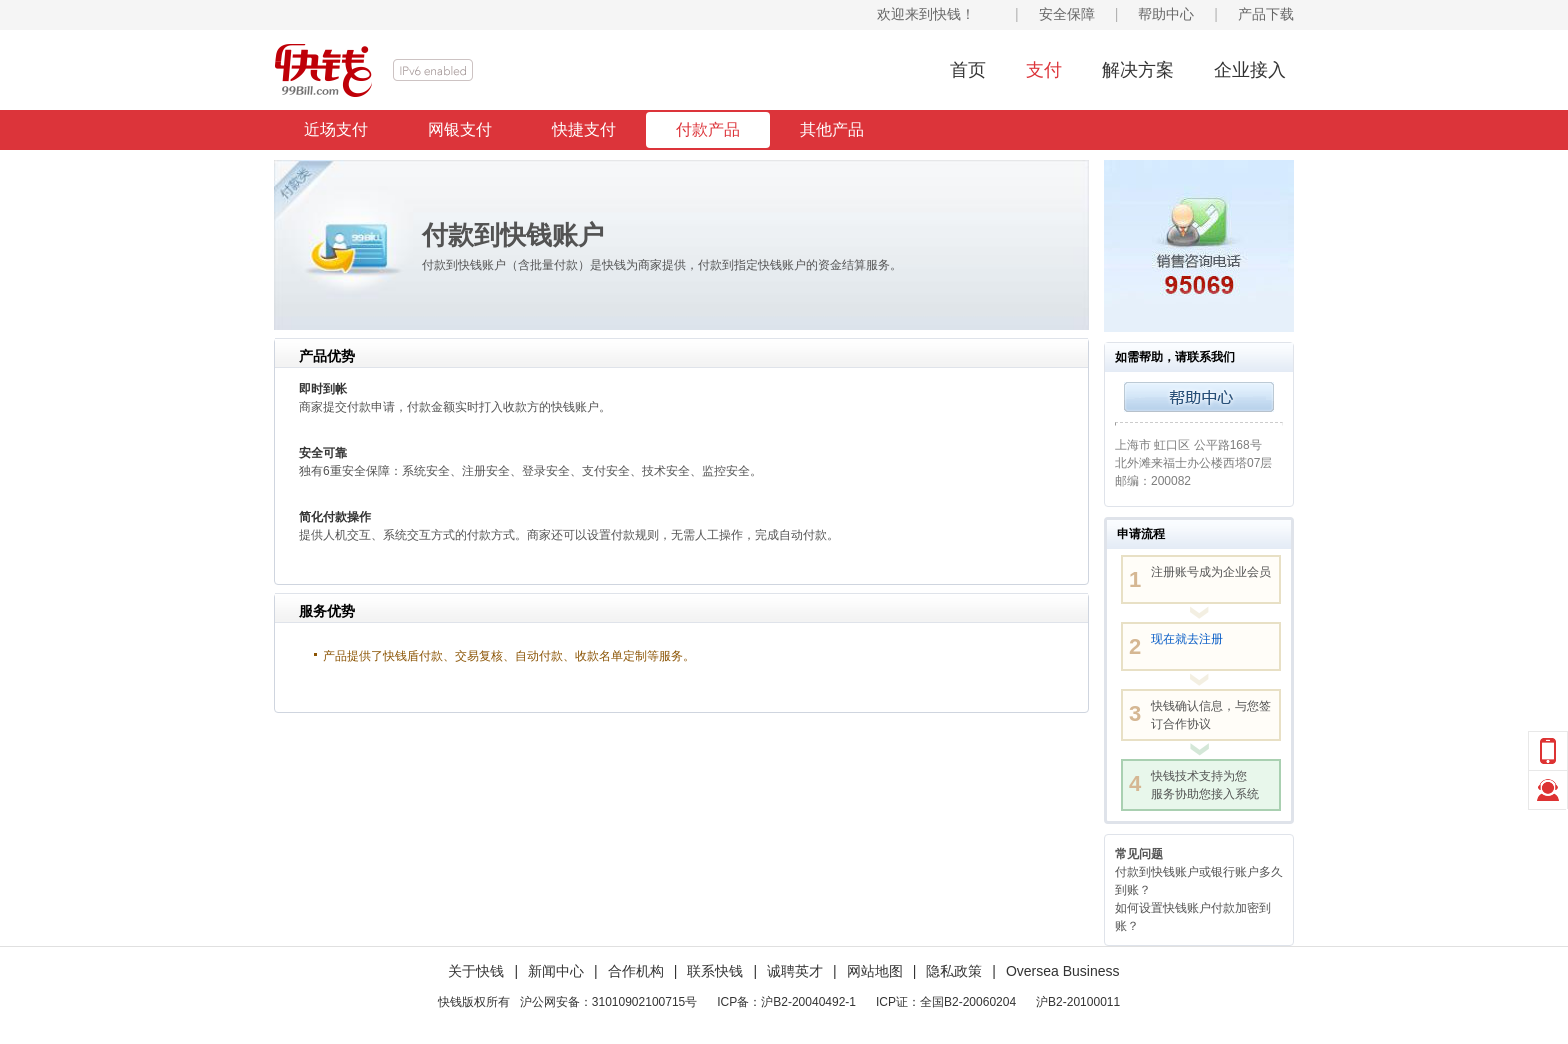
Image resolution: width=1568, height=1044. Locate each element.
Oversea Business (1063, 971)
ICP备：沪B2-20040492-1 (786, 1002)
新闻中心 (556, 971)
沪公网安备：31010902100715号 (608, 1002)
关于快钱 (476, 971)
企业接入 (1250, 70)
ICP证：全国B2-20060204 (946, 1002)
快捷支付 (584, 129)
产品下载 (1266, 14)
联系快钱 (715, 971)
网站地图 (875, 971)
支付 (1044, 70)
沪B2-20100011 (1078, 1002)
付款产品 (708, 129)
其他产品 (832, 129)
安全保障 (1067, 14)
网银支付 (460, 129)
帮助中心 (1166, 14)
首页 (968, 70)
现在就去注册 (1187, 639)
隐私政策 (954, 971)
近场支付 (336, 129)
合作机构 (636, 971)
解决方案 (1138, 70)
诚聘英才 (795, 971)
